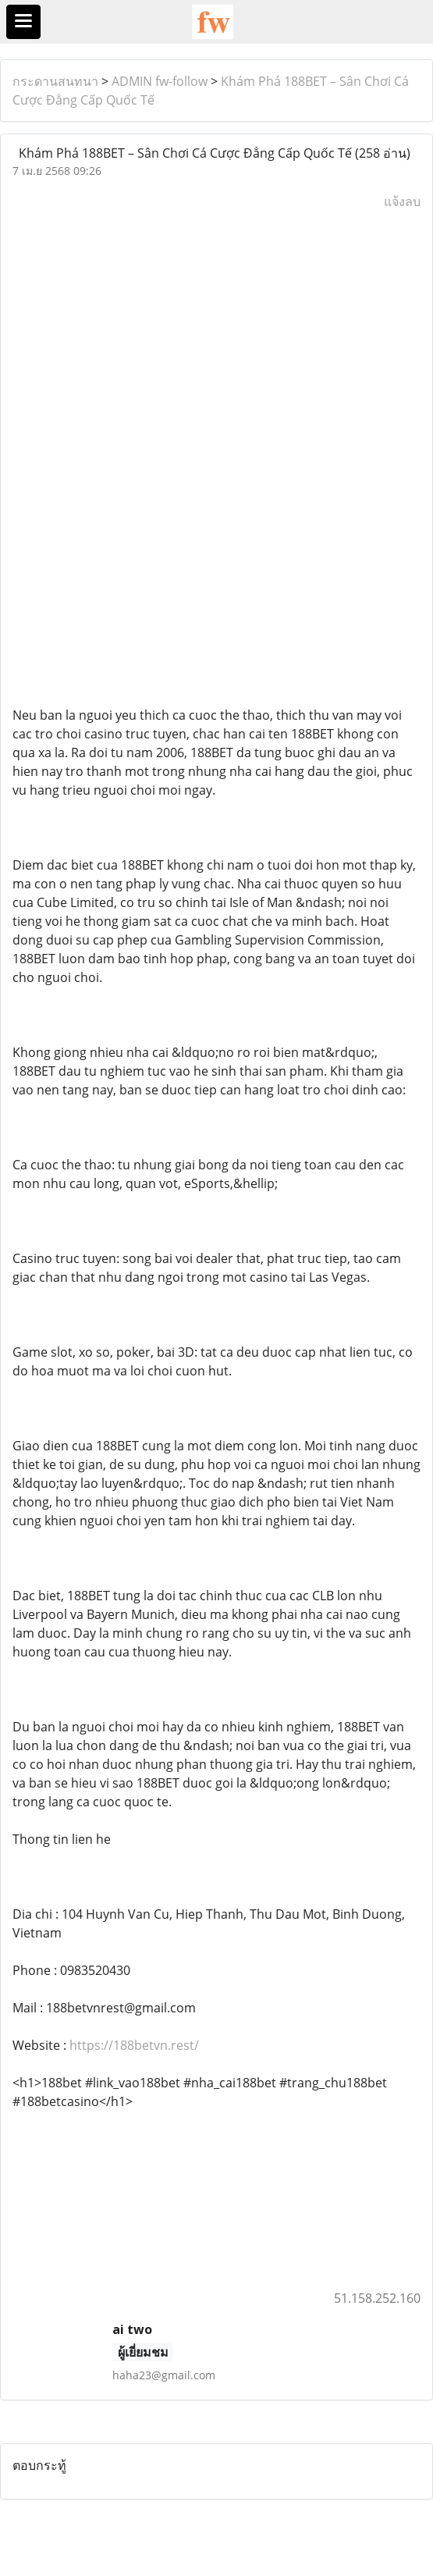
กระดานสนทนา (55, 81)
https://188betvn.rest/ (134, 2045)
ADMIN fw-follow (160, 81)
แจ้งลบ (402, 201)
